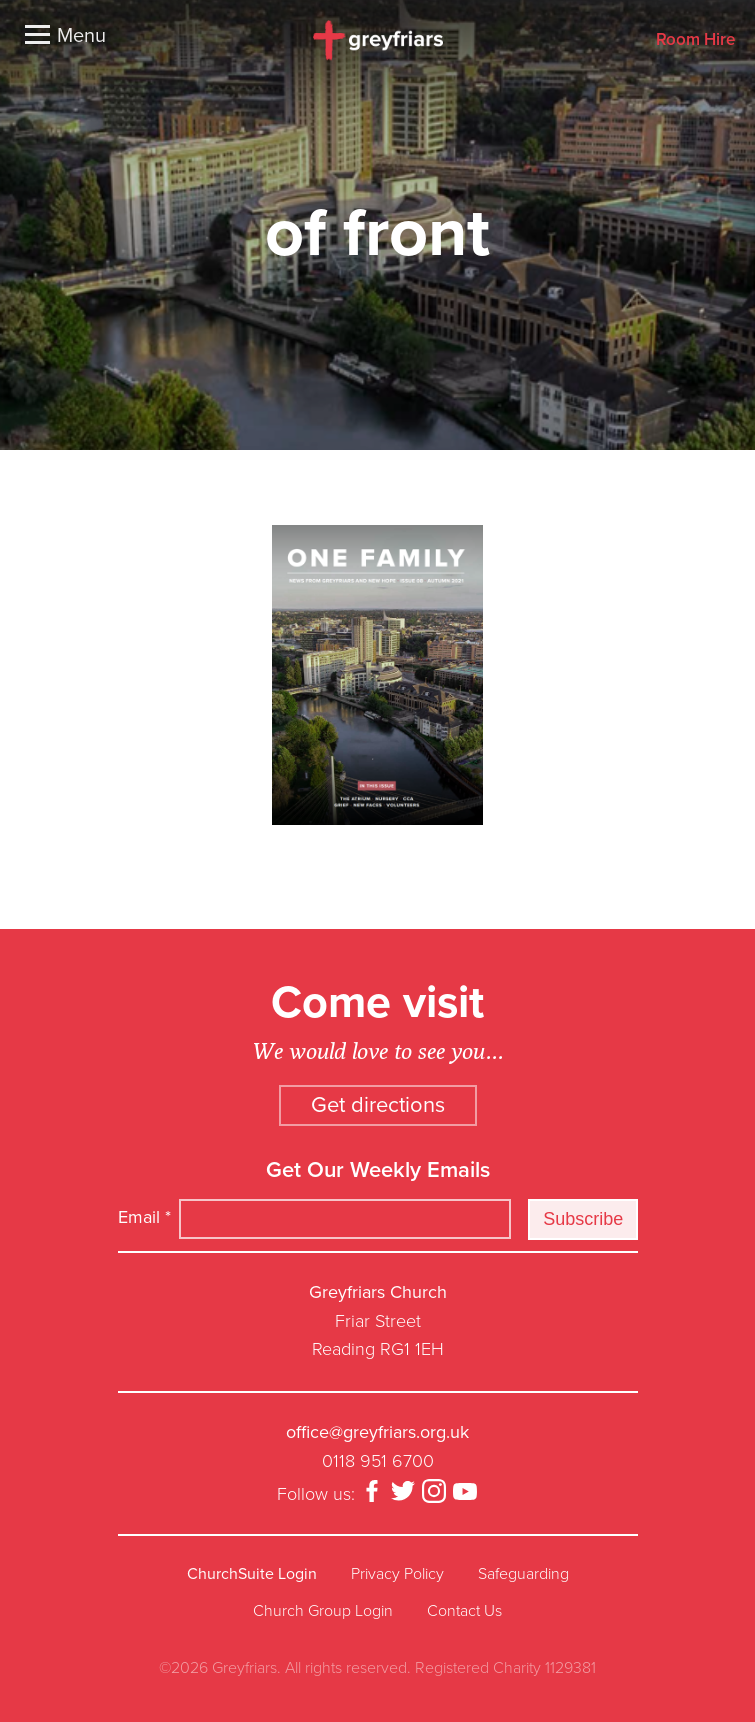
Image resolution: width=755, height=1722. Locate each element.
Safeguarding (523, 1574)
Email (144, 1217)
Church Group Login (323, 1611)
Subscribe (583, 1219)
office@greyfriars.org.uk (377, 1432)
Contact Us (464, 1611)
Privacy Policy (397, 1574)
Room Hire (695, 40)
